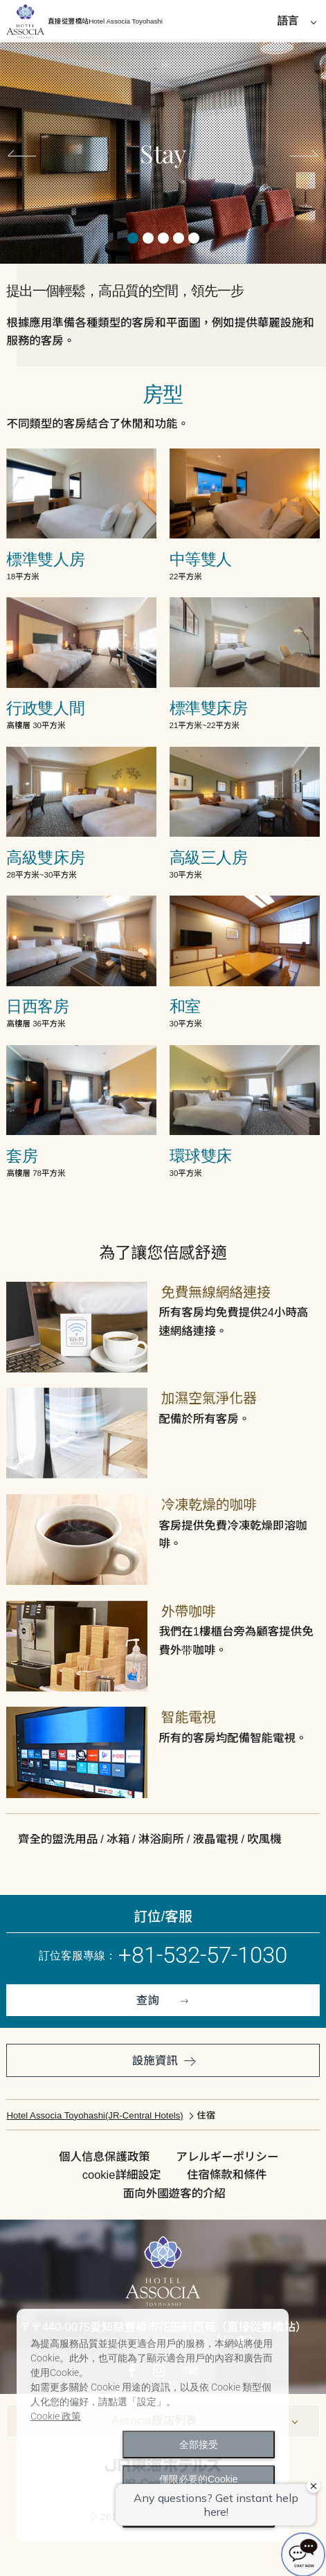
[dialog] (153, 2425)
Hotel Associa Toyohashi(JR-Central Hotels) (94, 2115)
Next (299, 155)
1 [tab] (132, 238)
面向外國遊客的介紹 (174, 2193)
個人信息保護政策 (104, 2156)
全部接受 (198, 2444)
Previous (26, 155)
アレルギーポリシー (227, 2156)
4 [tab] (178, 238)
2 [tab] (148, 238)
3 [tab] (163, 238)
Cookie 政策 (55, 2416)
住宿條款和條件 (226, 2174)
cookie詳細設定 (121, 2174)
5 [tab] (193, 238)
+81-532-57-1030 (202, 1954)
